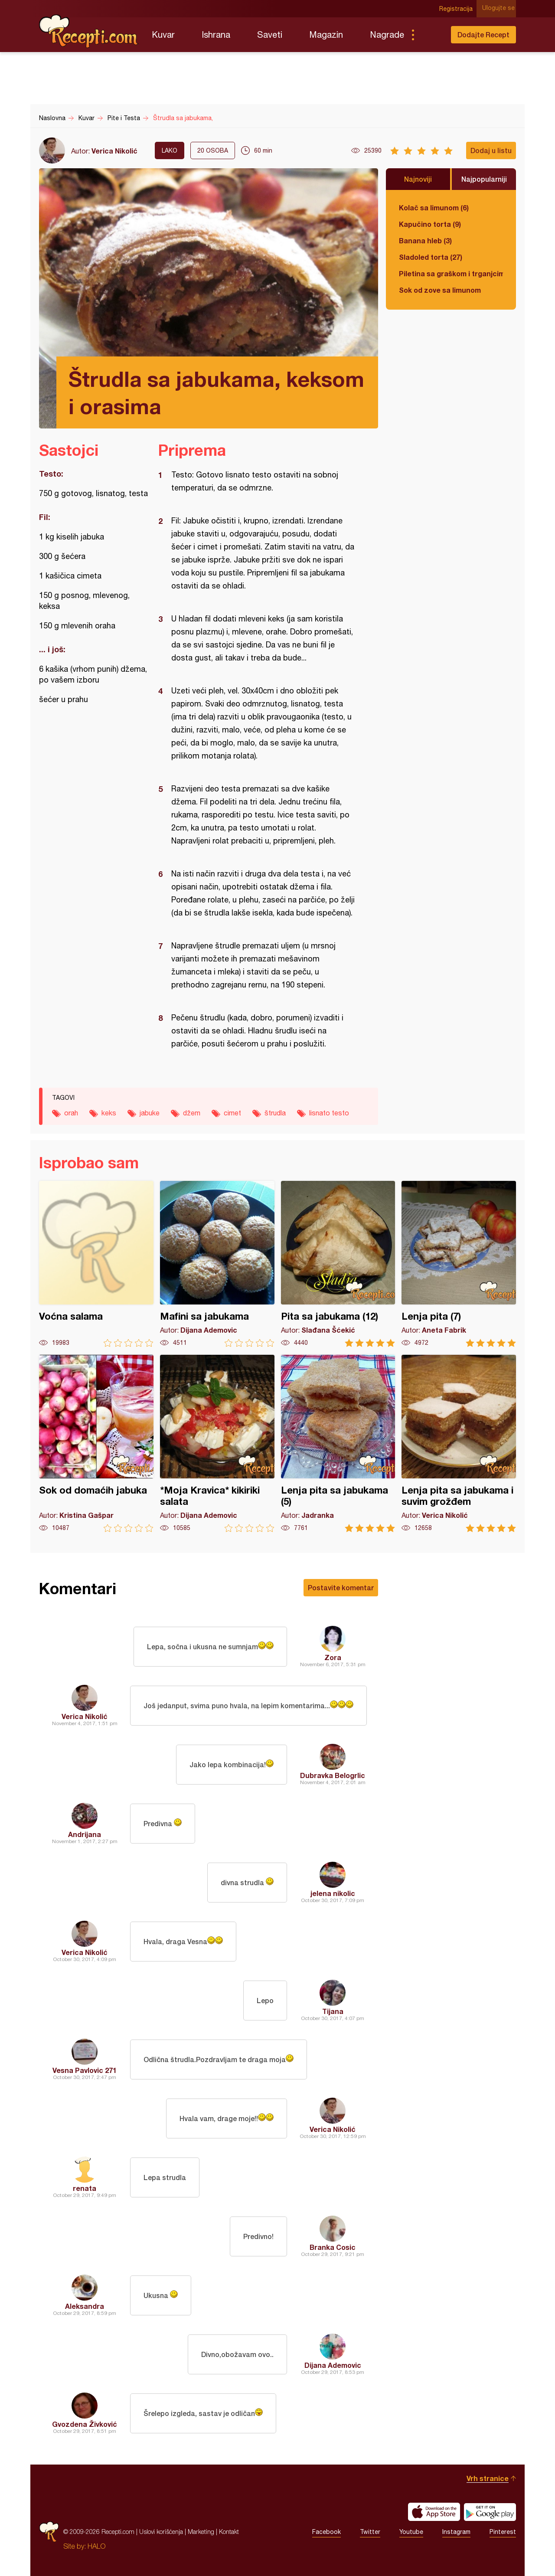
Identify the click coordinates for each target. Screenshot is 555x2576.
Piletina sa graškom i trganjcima (451, 273)
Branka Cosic (333, 2247)
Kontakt (229, 2531)
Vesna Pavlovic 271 (84, 2070)
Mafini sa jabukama (217, 1264)
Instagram (456, 2531)
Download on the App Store (434, 2512)
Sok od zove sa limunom (440, 290)
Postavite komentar (341, 1587)
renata (84, 2188)
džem (191, 1113)
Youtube (411, 2531)
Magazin (326, 34)
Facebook (326, 2531)
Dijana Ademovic (332, 2365)
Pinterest (503, 2531)
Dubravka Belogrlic (332, 1775)
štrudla (275, 1113)
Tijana (332, 2011)
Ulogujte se (499, 8)
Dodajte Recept (483, 34)
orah (71, 1113)
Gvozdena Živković (84, 2424)
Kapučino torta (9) (430, 224)
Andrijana (84, 1834)
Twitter (370, 2531)
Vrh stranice (488, 2478)
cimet (232, 1113)
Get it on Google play (490, 2512)
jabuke (150, 1113)
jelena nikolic (332, 1893)
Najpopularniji (484, 179)
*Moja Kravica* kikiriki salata (217, 1443)
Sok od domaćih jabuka (96, 1443)
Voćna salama (96, 1264)
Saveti (269, 34)
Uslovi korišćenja (161, 2531)
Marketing (201, 2531)
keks (108, 1113)
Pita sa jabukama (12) (338, 1264)
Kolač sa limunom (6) (434, 207)
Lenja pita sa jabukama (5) (338, 1443)
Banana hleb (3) (425, 240)
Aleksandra (84, 2306)
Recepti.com (89, 31)
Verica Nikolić (114, 151)
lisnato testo (329, 1113)
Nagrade (387, 34)
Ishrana (216, 34)
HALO (96, 2546)
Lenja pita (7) (459, 1264)
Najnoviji (418, 179)
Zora (332, 1657)
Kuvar (163, 34)
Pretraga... (430, 35)
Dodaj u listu (491, 150)
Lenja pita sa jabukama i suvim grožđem (459, 1443)
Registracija (457, 8)
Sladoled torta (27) (430, 257)
